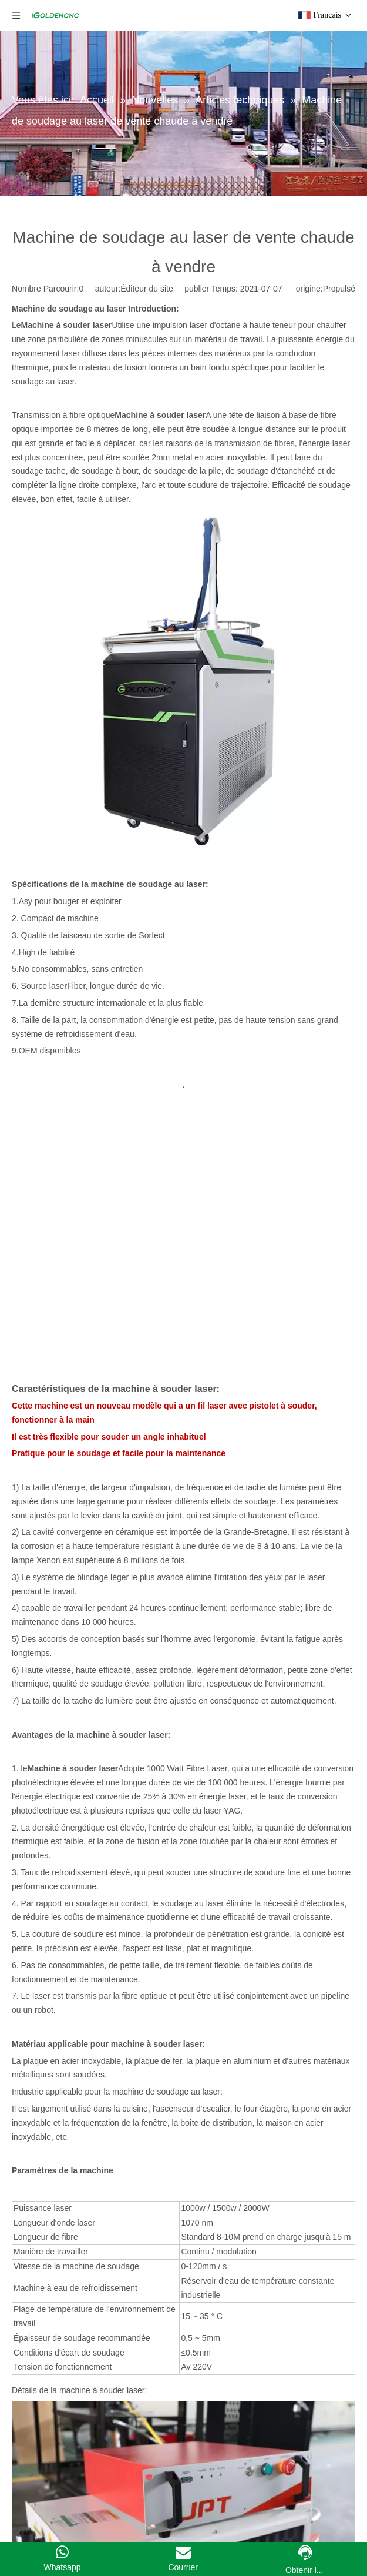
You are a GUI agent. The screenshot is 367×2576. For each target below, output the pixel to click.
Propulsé (339, 288)
